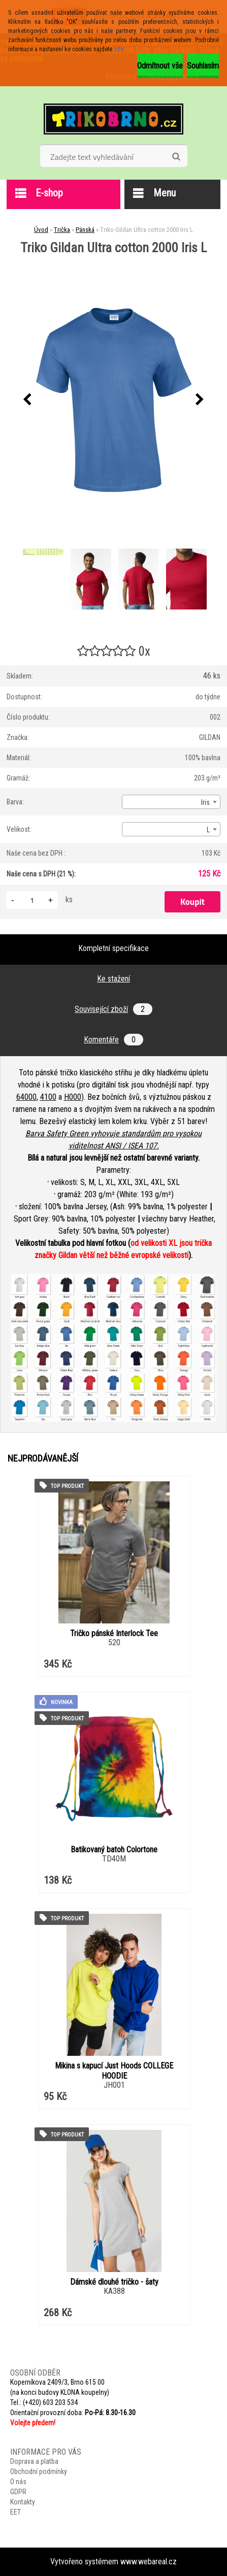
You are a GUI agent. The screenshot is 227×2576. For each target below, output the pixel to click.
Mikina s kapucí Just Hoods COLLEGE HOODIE (114, 2071)
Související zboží (113, 1009)
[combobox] (171, 802)
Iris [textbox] (205, 802)
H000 (72, 1097)
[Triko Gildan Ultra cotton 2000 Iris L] (114, 400)
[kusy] (32, 900)
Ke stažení (113, 979)
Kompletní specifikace (113, 948)
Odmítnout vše (160, 66)
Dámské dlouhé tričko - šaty (114, 2282)
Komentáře (113, 1039)
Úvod (41, 229)
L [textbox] (208, 830)
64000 (26, 1097)
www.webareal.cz (148, 2561)
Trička (62, 229)
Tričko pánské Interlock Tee (114, 1633)
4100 (48, 1097)
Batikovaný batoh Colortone (114, 1849)
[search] (176, 156)
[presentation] (27, 400)
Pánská (85, 229)
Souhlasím (203, 66)
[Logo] (113, 118)
